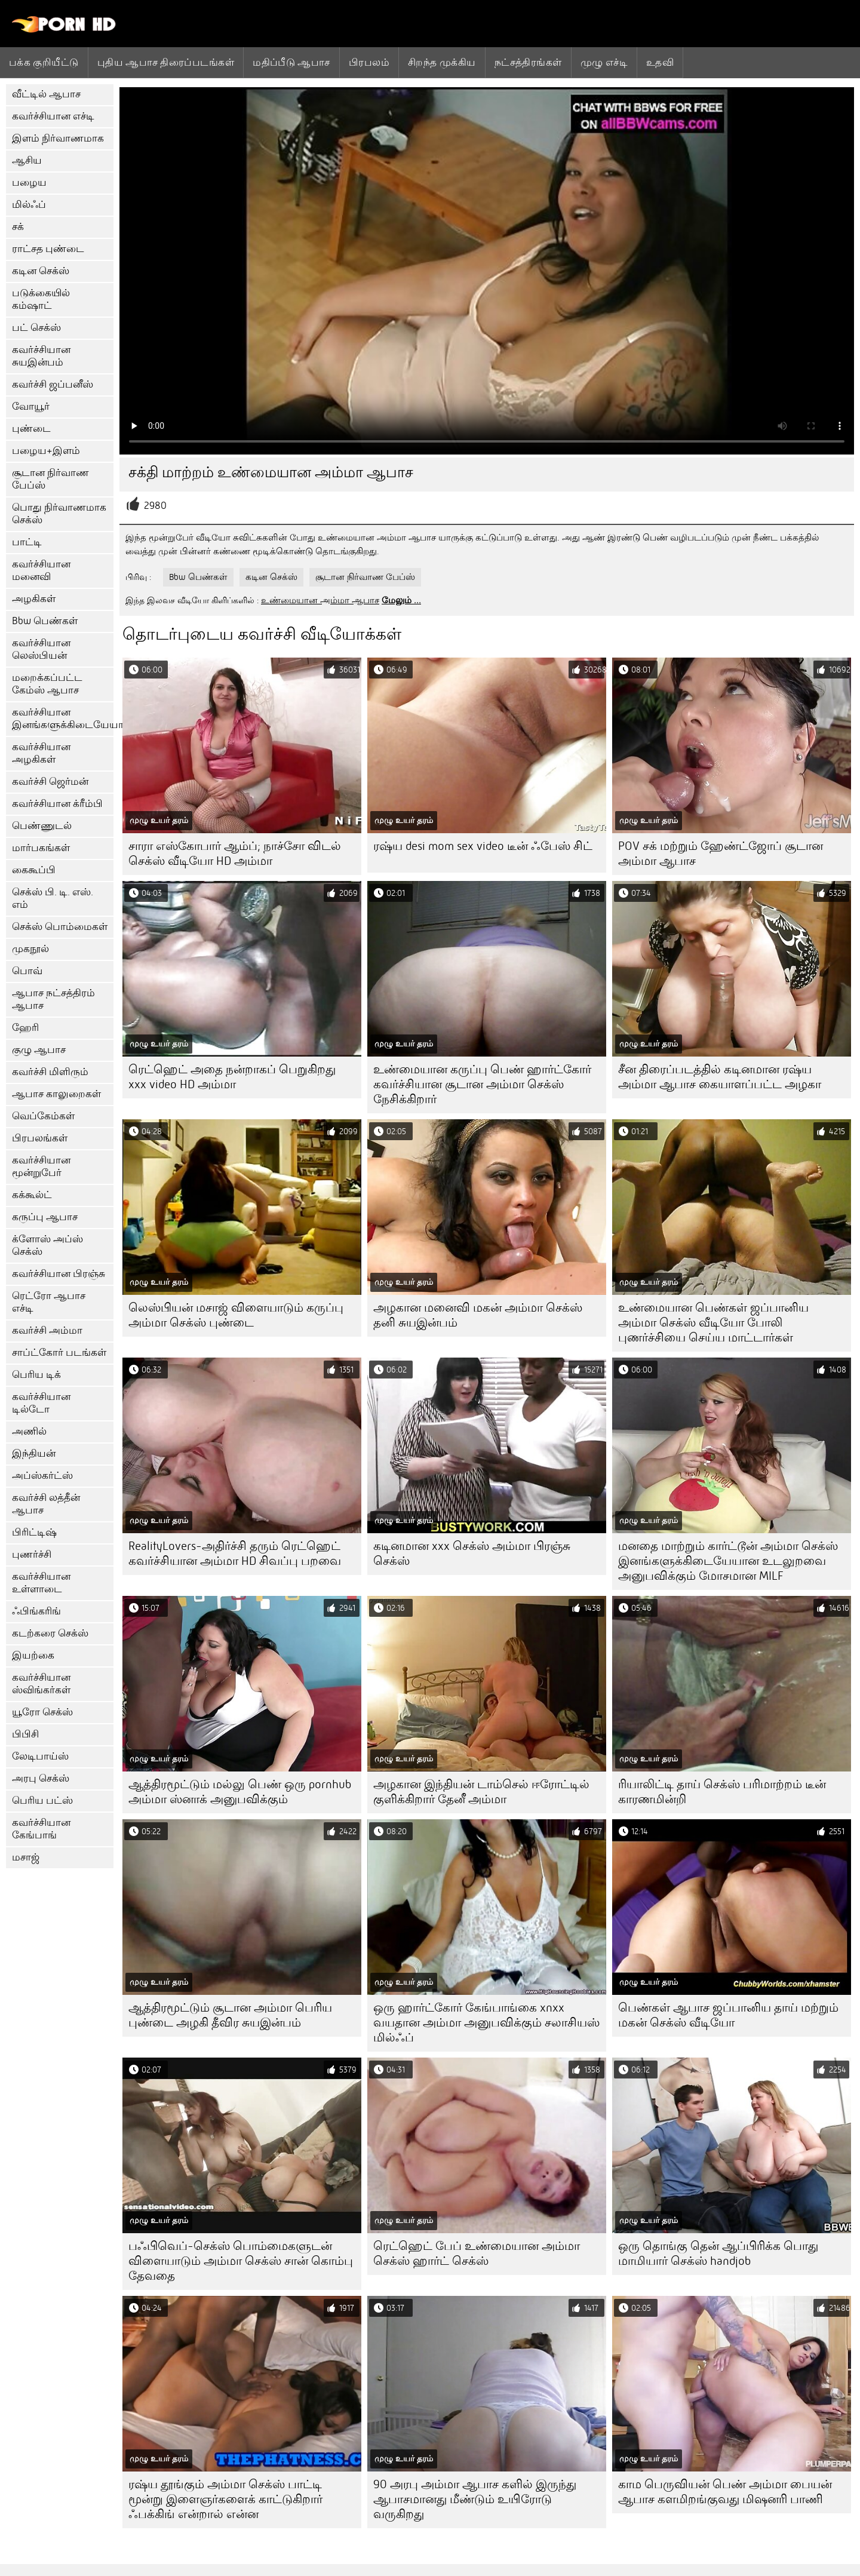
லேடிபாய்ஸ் (40, 1756)
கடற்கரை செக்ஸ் (50, 1633)
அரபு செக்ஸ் (40, 1778)
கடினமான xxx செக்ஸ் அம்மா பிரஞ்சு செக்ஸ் (471, 1553)
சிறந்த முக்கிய (442, 62)
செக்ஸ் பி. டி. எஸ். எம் (52, 898)
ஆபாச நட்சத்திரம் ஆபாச (53, 999)
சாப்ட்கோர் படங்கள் (59, 1352)
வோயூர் (31, 406)
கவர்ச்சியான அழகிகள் (41, 753)
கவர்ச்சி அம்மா (47, 1330)
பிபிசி (25, 1734)
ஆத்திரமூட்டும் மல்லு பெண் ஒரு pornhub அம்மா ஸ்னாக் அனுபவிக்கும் (239, 1791)
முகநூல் (30, 948)
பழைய (29, 182)
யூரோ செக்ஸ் (42, 1712)
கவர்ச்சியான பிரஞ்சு (58, 1273)
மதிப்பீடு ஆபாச (291, 62)
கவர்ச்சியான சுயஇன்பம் (41, 356)
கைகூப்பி (34, 870)
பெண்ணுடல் (42, 825)
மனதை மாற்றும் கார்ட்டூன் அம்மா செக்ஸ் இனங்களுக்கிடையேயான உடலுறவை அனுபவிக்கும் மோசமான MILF (728, 1561)
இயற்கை (33, 1655)
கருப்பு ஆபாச (45, 1217)
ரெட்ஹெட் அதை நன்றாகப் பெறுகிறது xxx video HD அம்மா (232, 1077)
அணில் (29, 1431)
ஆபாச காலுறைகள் (56, 1094)
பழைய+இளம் (46, 450)
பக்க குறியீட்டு (44, 62)
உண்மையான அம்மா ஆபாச (320, 600)
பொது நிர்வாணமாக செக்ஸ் (59, 514)
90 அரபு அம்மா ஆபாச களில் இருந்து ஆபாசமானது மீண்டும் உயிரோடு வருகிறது (474, 2499)
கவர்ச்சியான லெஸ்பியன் (41, 649)
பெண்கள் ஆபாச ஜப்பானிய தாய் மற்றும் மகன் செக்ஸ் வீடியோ (728, 2015)
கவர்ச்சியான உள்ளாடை (41, 1583)
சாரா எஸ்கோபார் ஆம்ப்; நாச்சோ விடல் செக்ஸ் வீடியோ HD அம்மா (234, 853)
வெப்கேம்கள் (43, 1116)
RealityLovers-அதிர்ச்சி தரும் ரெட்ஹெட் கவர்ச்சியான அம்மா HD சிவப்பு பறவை (234, 1553)
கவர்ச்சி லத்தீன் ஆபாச (46, 1504)
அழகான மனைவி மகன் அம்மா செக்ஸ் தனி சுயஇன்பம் (477, 1315)
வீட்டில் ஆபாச (46, 94)
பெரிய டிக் (36, 1374)
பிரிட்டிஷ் (34, 1532)
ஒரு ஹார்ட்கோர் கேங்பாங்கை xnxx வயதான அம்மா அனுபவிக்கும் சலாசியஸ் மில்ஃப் (486, 2022)
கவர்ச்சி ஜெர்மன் (50, 781)
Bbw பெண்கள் (45, 621)
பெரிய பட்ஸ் (42, 1800)
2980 (155, 505)
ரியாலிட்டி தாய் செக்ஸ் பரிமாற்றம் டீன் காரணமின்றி (722, 1791)
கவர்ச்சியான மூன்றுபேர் (41, 1166)
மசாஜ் (25, 1857)
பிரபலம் (369, 62)
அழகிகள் (34, 598)
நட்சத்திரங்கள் (528, 62)
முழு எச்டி (604, 62)
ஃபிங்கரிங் (36, 1611)
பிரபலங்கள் (39, 1138)
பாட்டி (27, 542)
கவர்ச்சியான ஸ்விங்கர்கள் (41, 1684)
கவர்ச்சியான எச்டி (53, 116)
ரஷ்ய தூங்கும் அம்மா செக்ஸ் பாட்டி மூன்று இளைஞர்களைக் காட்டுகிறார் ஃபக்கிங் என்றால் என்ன (225, 2499)
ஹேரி (25, 1027)
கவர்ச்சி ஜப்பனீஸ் (52, 384)
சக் (18, 226)
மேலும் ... (401, 600)
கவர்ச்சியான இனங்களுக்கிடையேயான (62, 718)
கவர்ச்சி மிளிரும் (50, 1071)
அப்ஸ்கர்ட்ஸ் (42, 1475)
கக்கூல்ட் (32, 1195)
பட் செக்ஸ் (36, 327)
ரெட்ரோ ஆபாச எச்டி (48, 1302)
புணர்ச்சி (31, 1554)
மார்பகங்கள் (41, 847)
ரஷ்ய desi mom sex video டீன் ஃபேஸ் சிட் (482, 846)
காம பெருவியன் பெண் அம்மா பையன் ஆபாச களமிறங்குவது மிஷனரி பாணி (725, 2491)
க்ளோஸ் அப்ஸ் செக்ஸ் (47, 1245)
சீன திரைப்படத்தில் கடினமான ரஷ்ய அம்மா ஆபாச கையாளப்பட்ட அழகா (719, 1077)
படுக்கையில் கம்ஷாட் (41, 299)
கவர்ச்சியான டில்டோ (41, 1403)
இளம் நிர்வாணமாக (58, 138)
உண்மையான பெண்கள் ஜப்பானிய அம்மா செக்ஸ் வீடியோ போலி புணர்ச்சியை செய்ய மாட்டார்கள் (713, 1322)
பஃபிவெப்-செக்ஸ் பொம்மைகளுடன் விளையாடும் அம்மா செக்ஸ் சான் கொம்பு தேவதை (240, 2261)
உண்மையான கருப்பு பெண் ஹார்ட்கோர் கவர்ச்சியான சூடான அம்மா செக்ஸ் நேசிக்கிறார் (482, 1084)
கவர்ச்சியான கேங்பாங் (41, 1829)
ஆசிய (27, 160)
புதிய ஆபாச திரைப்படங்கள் (165, 62)
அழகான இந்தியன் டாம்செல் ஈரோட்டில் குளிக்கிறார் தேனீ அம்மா (481, 1791)
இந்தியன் (34, 1453)
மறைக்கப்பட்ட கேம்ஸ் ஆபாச (47, 684)
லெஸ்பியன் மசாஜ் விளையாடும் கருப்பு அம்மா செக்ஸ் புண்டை (235, 1315)
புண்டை (31, 428)
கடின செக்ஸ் (40, 271)
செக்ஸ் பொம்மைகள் (60, 926)
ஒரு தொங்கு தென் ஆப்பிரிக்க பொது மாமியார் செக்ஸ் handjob (718, 2253)
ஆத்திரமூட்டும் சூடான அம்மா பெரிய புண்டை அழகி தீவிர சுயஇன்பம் (230, 2015)
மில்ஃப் (29, 204)
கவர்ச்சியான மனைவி (41, 570)
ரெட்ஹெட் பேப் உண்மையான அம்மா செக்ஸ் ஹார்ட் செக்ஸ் (476, 2253)
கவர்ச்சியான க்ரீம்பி (57, 803)
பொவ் (27, 971)
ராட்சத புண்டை (48, 248)
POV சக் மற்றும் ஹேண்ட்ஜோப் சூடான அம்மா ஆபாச (720, 853)
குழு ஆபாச (39, 1049)
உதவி (660, 62)
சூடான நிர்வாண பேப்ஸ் (50, 479)
